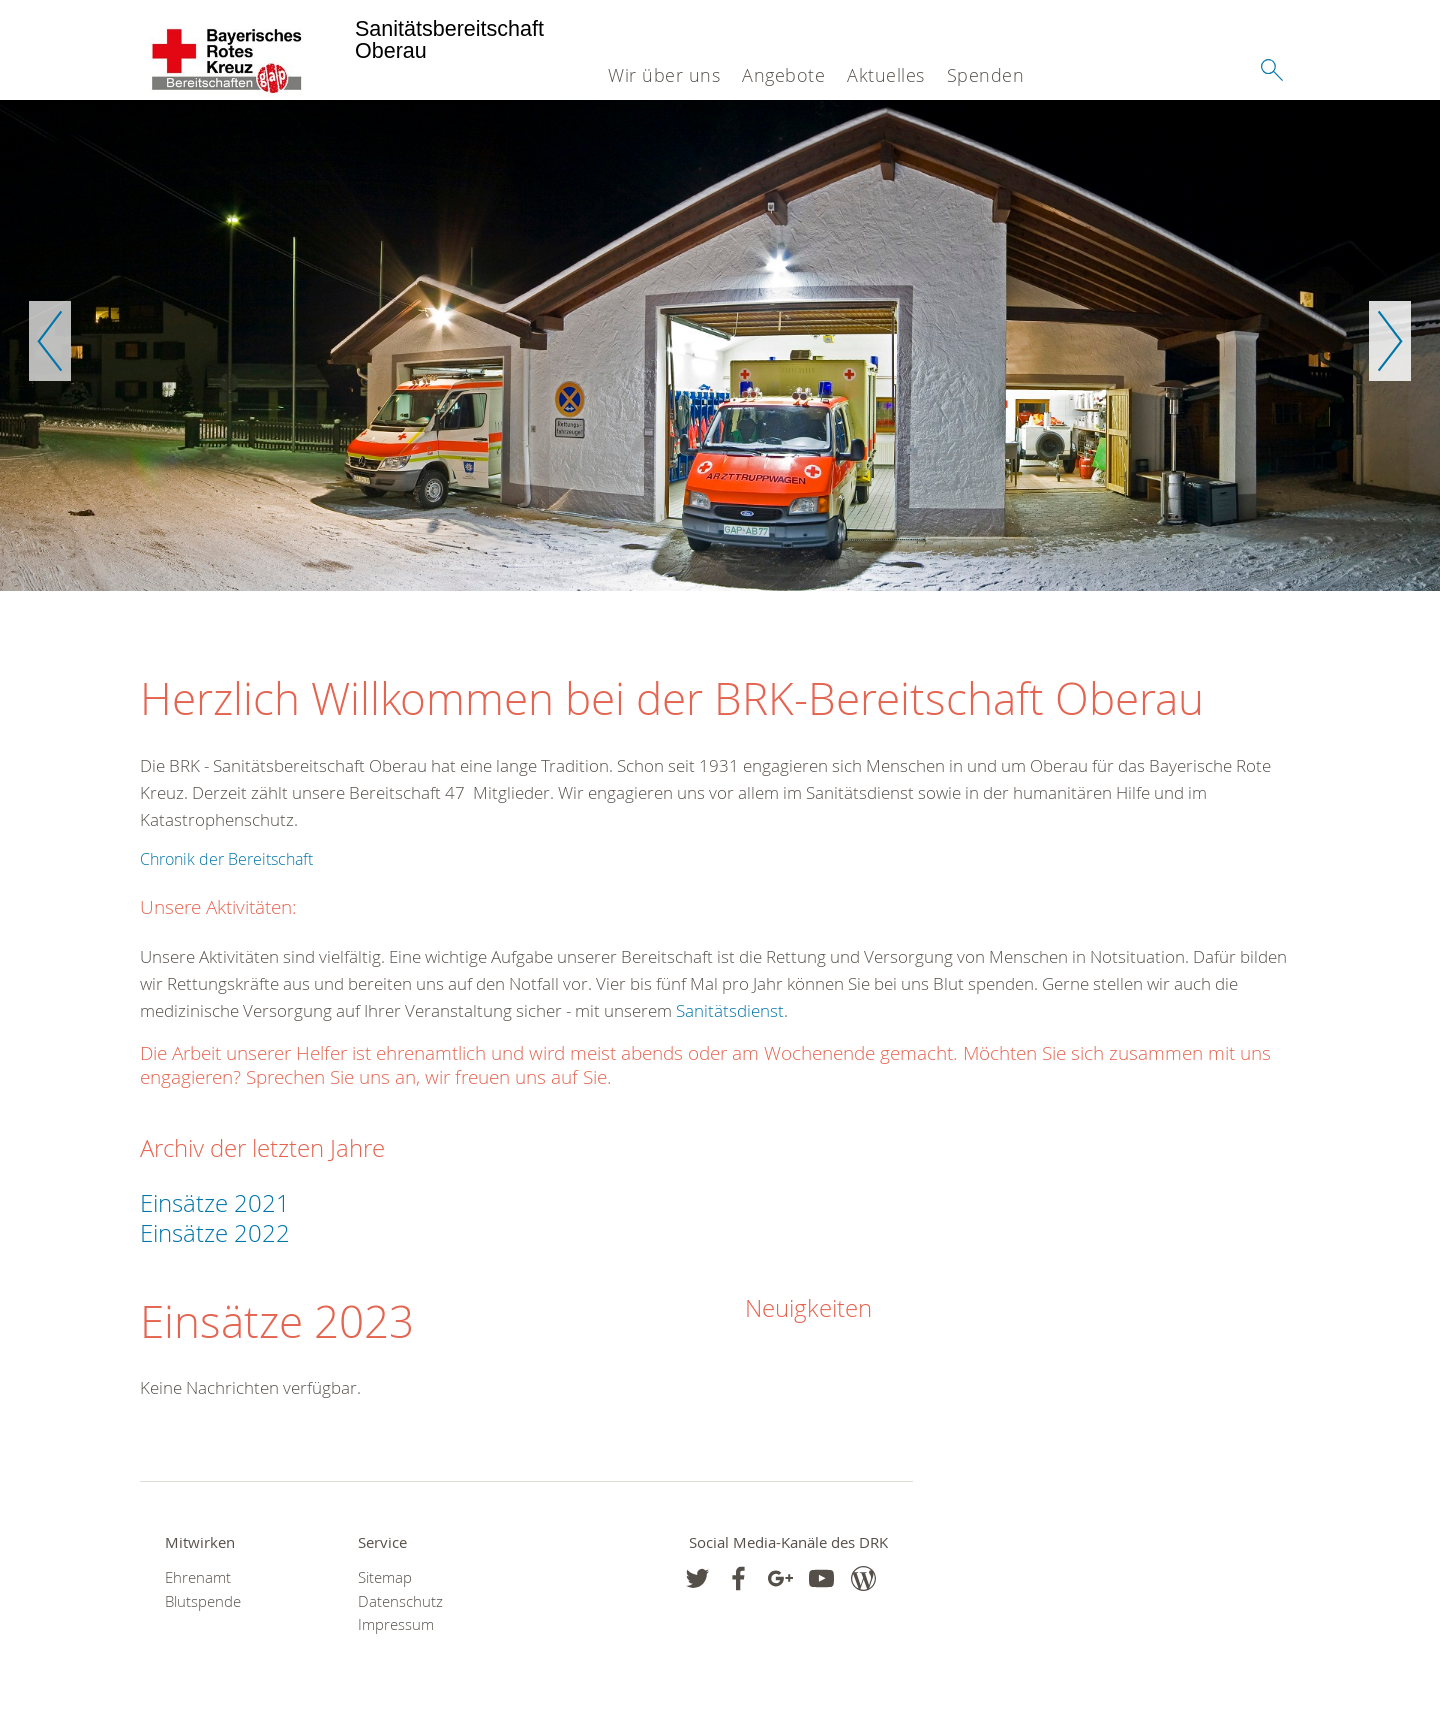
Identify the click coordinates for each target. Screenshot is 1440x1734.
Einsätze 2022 (218, 1233)
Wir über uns (664, 75)
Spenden (986, 75)
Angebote (783, 75)
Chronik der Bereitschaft (226, 859)
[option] (720, 345)
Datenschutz (400, 1601)
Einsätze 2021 (215, 1203)
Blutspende (203, 1601)
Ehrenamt (198, 1577)
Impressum (396, 1624)
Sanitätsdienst (730, 1010)
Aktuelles (886, 75)
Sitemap (385, 1577)
